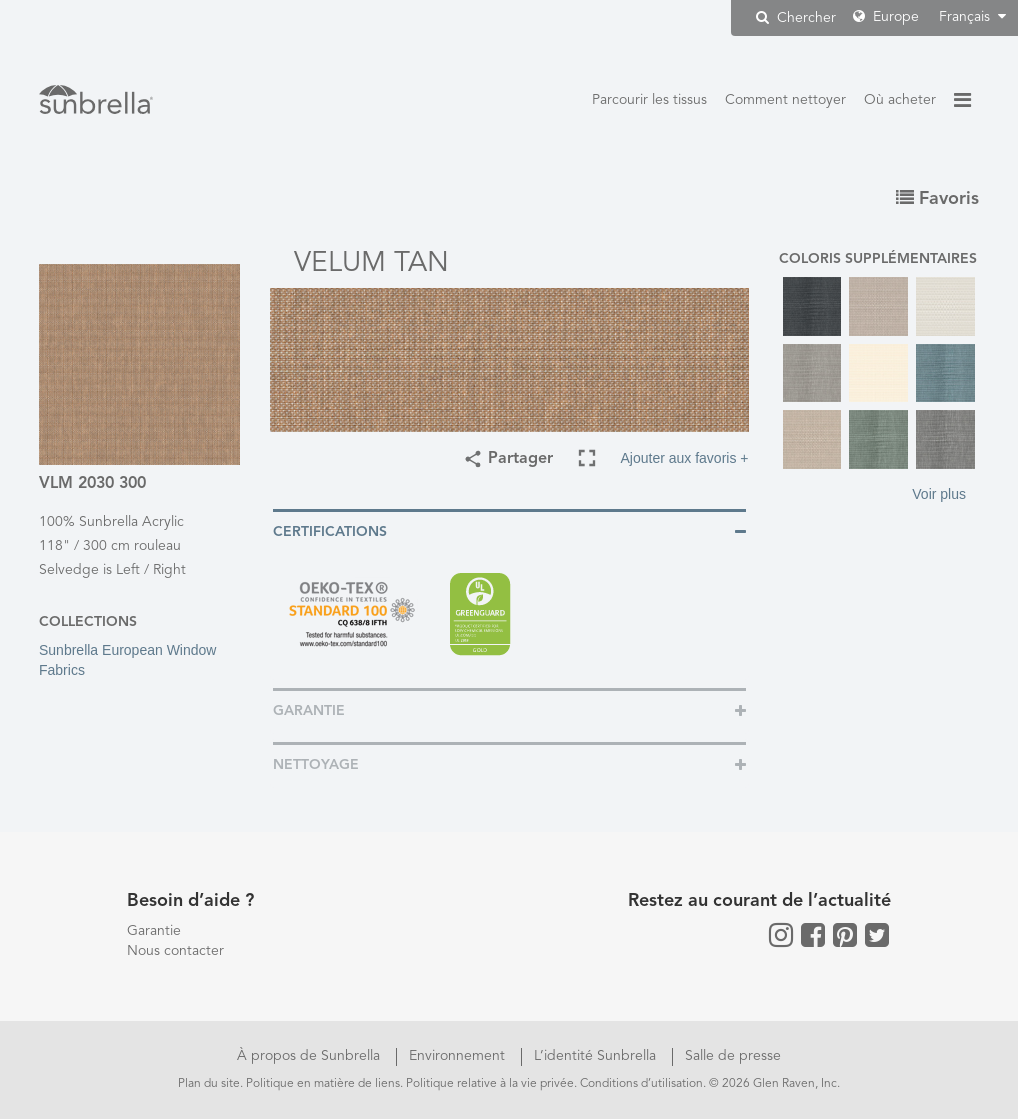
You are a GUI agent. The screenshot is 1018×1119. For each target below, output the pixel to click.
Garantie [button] (309, 711)
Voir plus (939, 494)
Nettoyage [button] (316, 765)
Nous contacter (175, 951)
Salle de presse (733, 1056)
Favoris (937, 199)
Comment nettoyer (785, 100)
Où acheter (900, 100)
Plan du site (209, 1084)
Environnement (459, 1056)
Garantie (154, 931)
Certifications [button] (330, 532)
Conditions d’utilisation (641, 1084)
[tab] (509, 530)
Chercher (796, 17)
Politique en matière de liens (323, 1084)
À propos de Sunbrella (310, 1056)
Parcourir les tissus (649, 100)
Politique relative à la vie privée (490, 1084)
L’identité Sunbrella (597, 1056)
